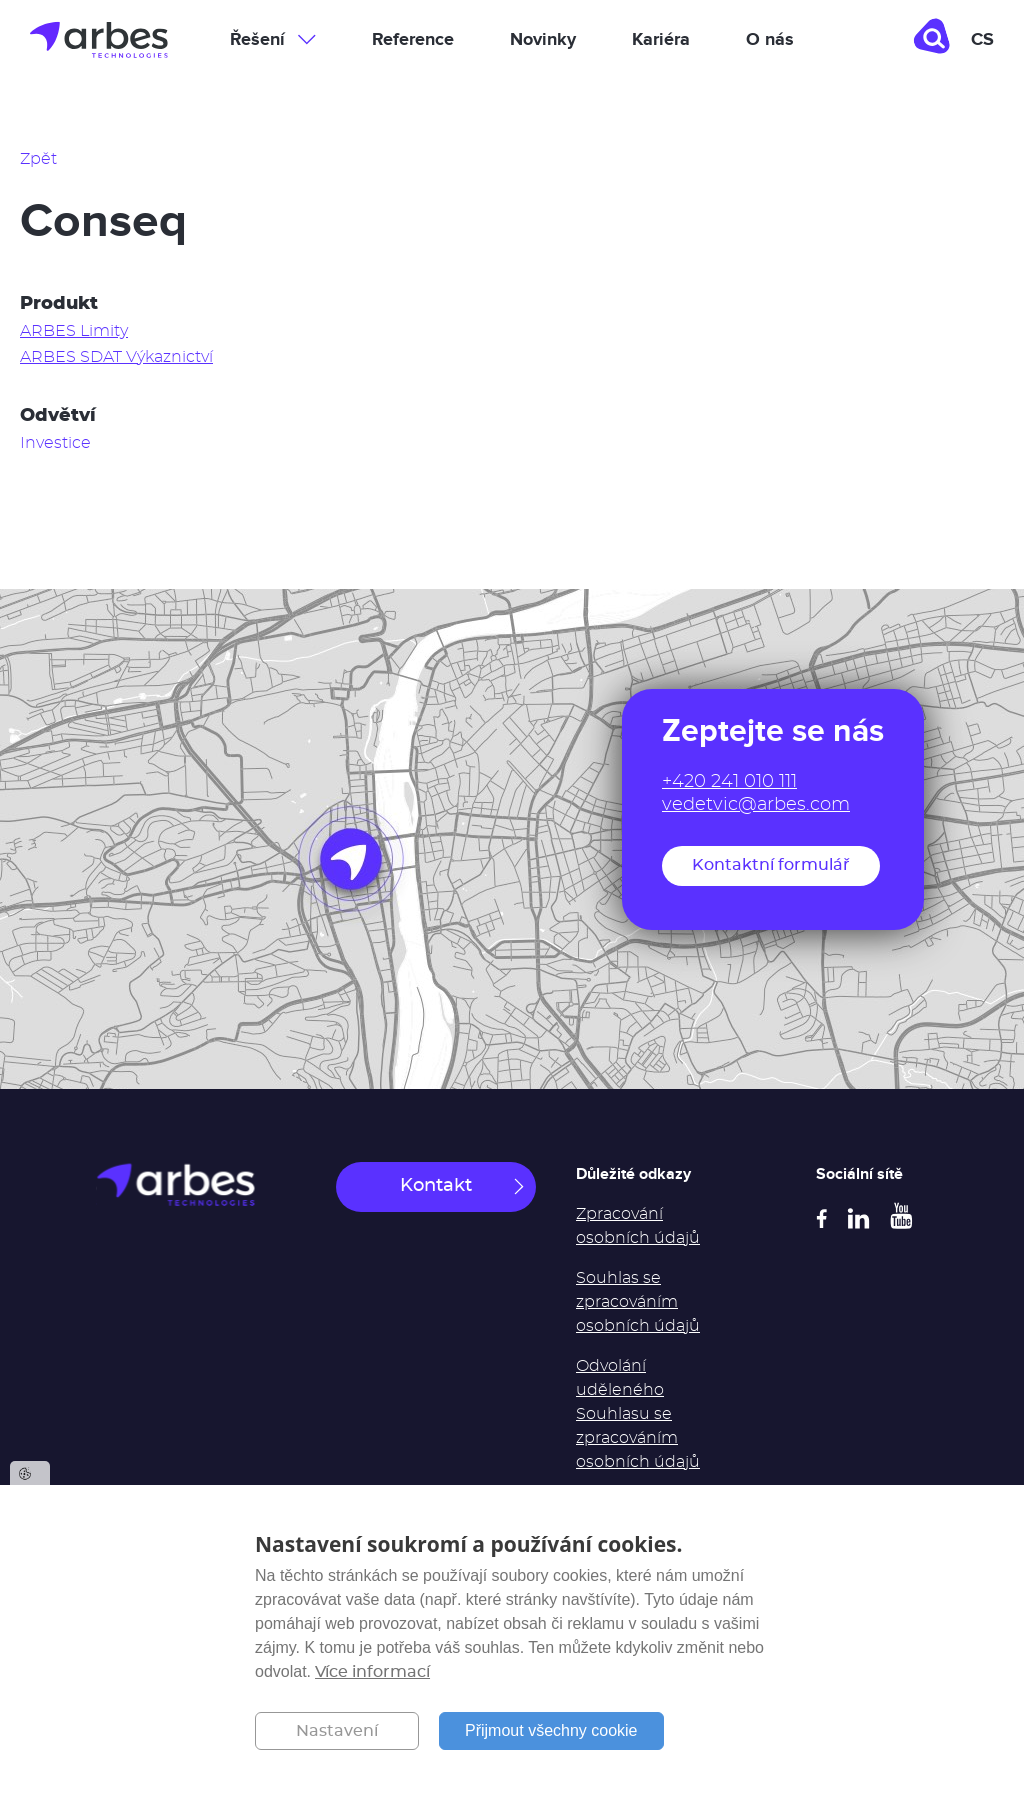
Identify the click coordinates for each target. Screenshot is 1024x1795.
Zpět (38, 159)
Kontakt (436, 1186)
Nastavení (337, 1731)
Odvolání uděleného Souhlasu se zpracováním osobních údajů (638, 1414)
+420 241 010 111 (729, 782)
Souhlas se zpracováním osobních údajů (638, 1302)
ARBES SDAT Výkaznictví (116, 357)
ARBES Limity (74, 331)
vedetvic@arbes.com (756, 805)
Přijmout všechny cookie (551, 1730)
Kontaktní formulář (771, 865)
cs (982, 40)
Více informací (372, 1672)
